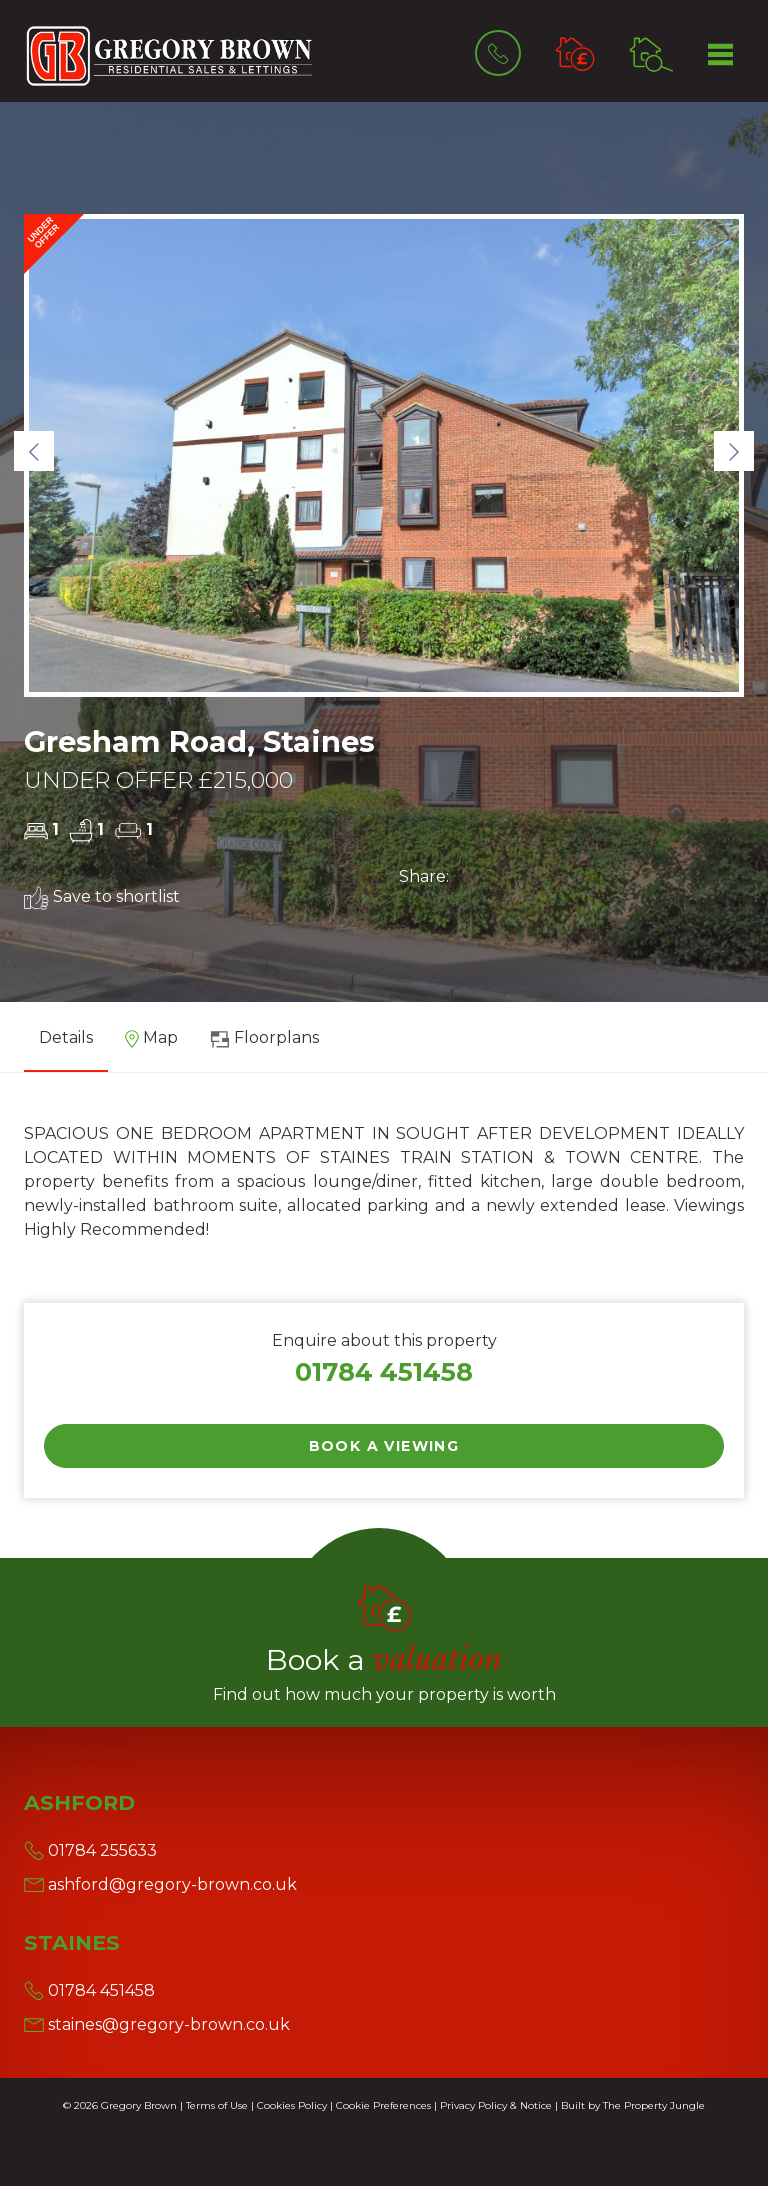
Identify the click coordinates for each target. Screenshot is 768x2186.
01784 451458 (384, 1371)
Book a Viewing (384, 1446)
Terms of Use (217, 2105)
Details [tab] (66, 1037)
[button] (34, 451)
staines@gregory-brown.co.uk (157, 2024)
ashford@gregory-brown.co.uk (160, 1884)
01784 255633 (90, 1850)
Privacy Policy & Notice (496, 2105)
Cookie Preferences (383, 2105)
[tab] (151, 1045)
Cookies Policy (292, 2105)
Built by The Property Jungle (633, 2105)
